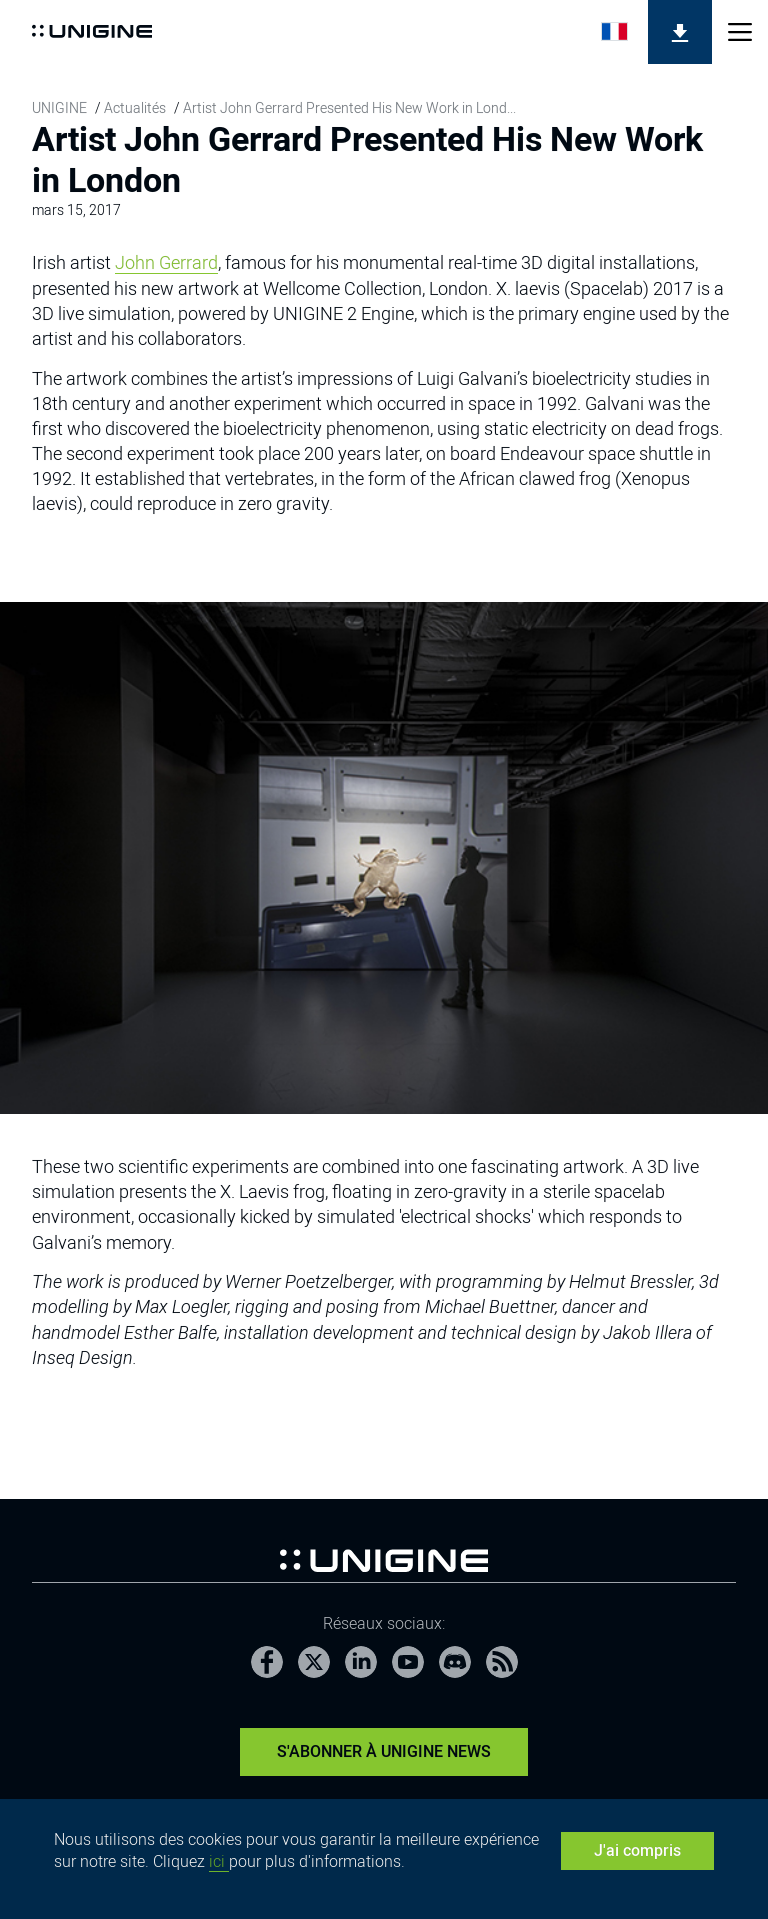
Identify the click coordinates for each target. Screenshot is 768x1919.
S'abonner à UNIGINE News (384, 1751)
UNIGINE (59, 108)
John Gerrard (166, 262)
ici (219, 1861)
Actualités (135, 108)
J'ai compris (637, 1850)
